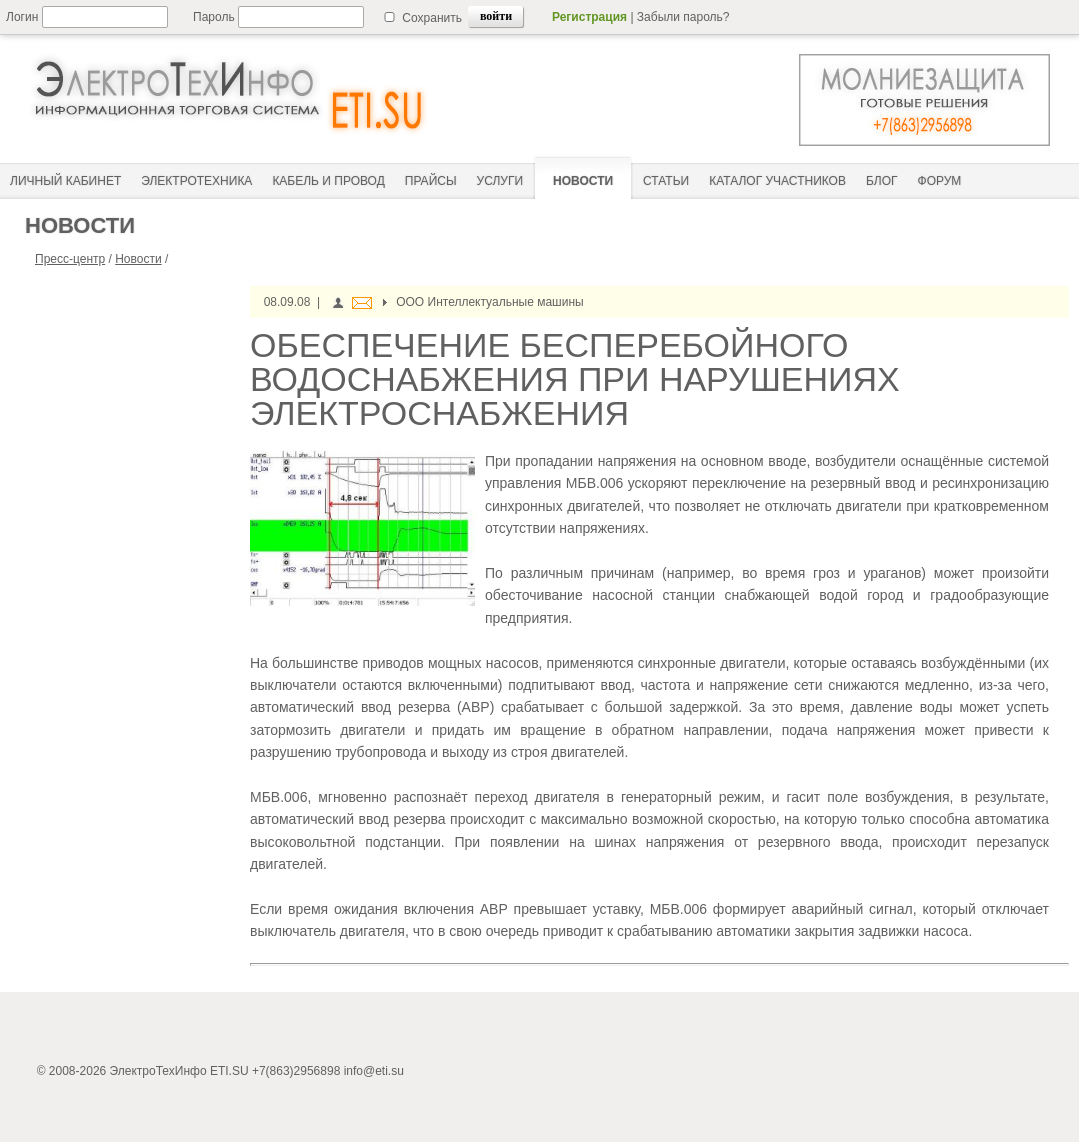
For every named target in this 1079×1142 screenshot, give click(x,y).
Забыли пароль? (683, 17)
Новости (138, 259)
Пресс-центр (70, 259)
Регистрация (589, 17)
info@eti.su (374, 1071)
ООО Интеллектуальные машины (489, 302)
